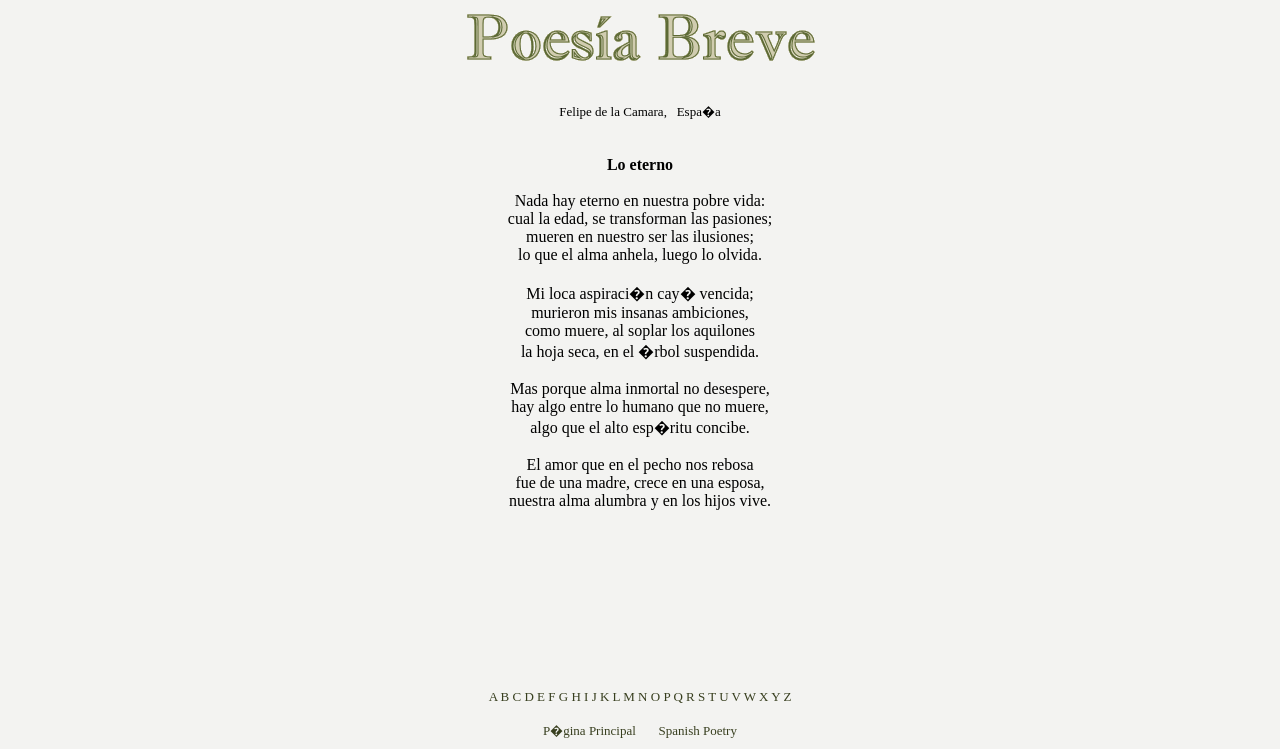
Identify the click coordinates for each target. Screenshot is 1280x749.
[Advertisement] (380, 384)
